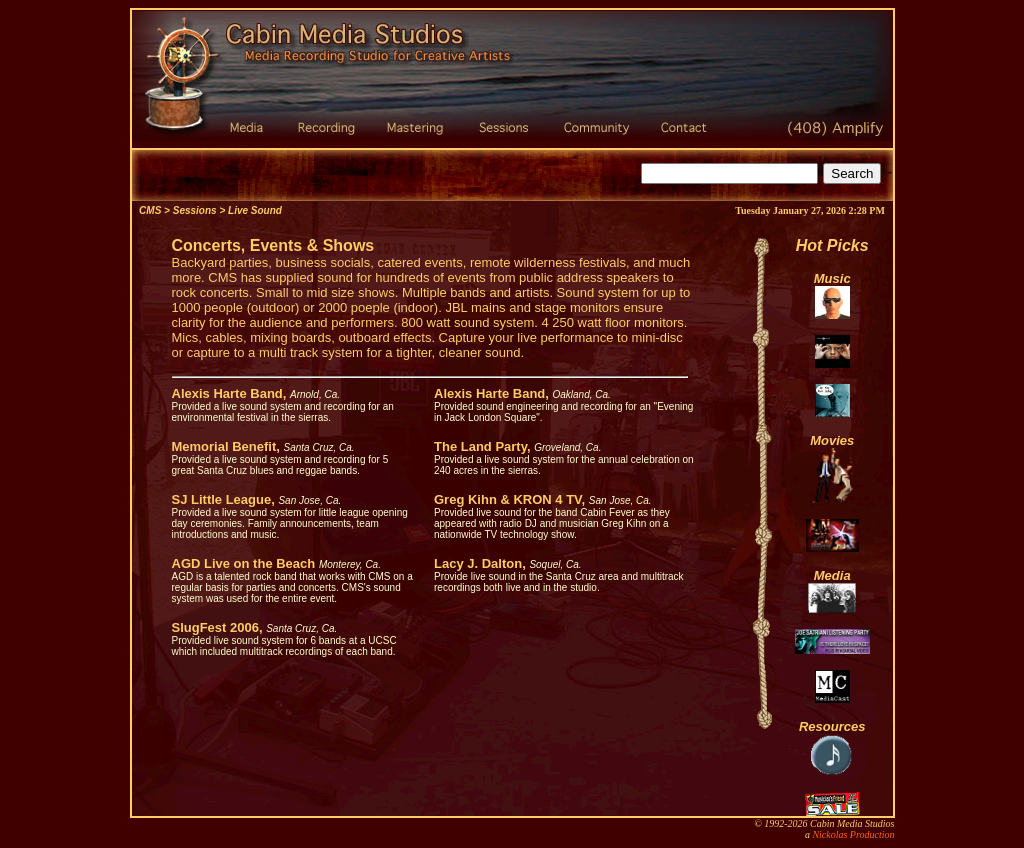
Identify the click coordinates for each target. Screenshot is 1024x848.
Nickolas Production (853, 834)
